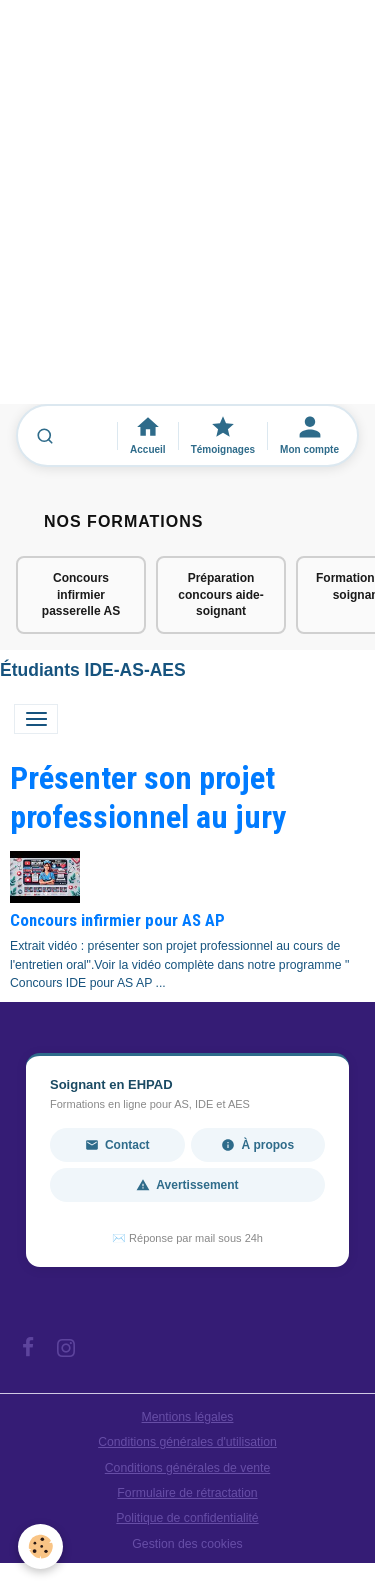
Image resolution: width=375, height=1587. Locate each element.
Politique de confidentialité (187, 1518)
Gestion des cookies (187, 1544)
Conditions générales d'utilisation (187, 1442)
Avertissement (187, 1185)
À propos (257, 1145)
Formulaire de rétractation (187, 1493)
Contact (117, 1145)
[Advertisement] (187, 211)
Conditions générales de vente (188, 1468)
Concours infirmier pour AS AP (117, 920)
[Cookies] (40, 1546)
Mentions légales (188, 1417)
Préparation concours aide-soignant (220, 595)
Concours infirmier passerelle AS (81, 595)
